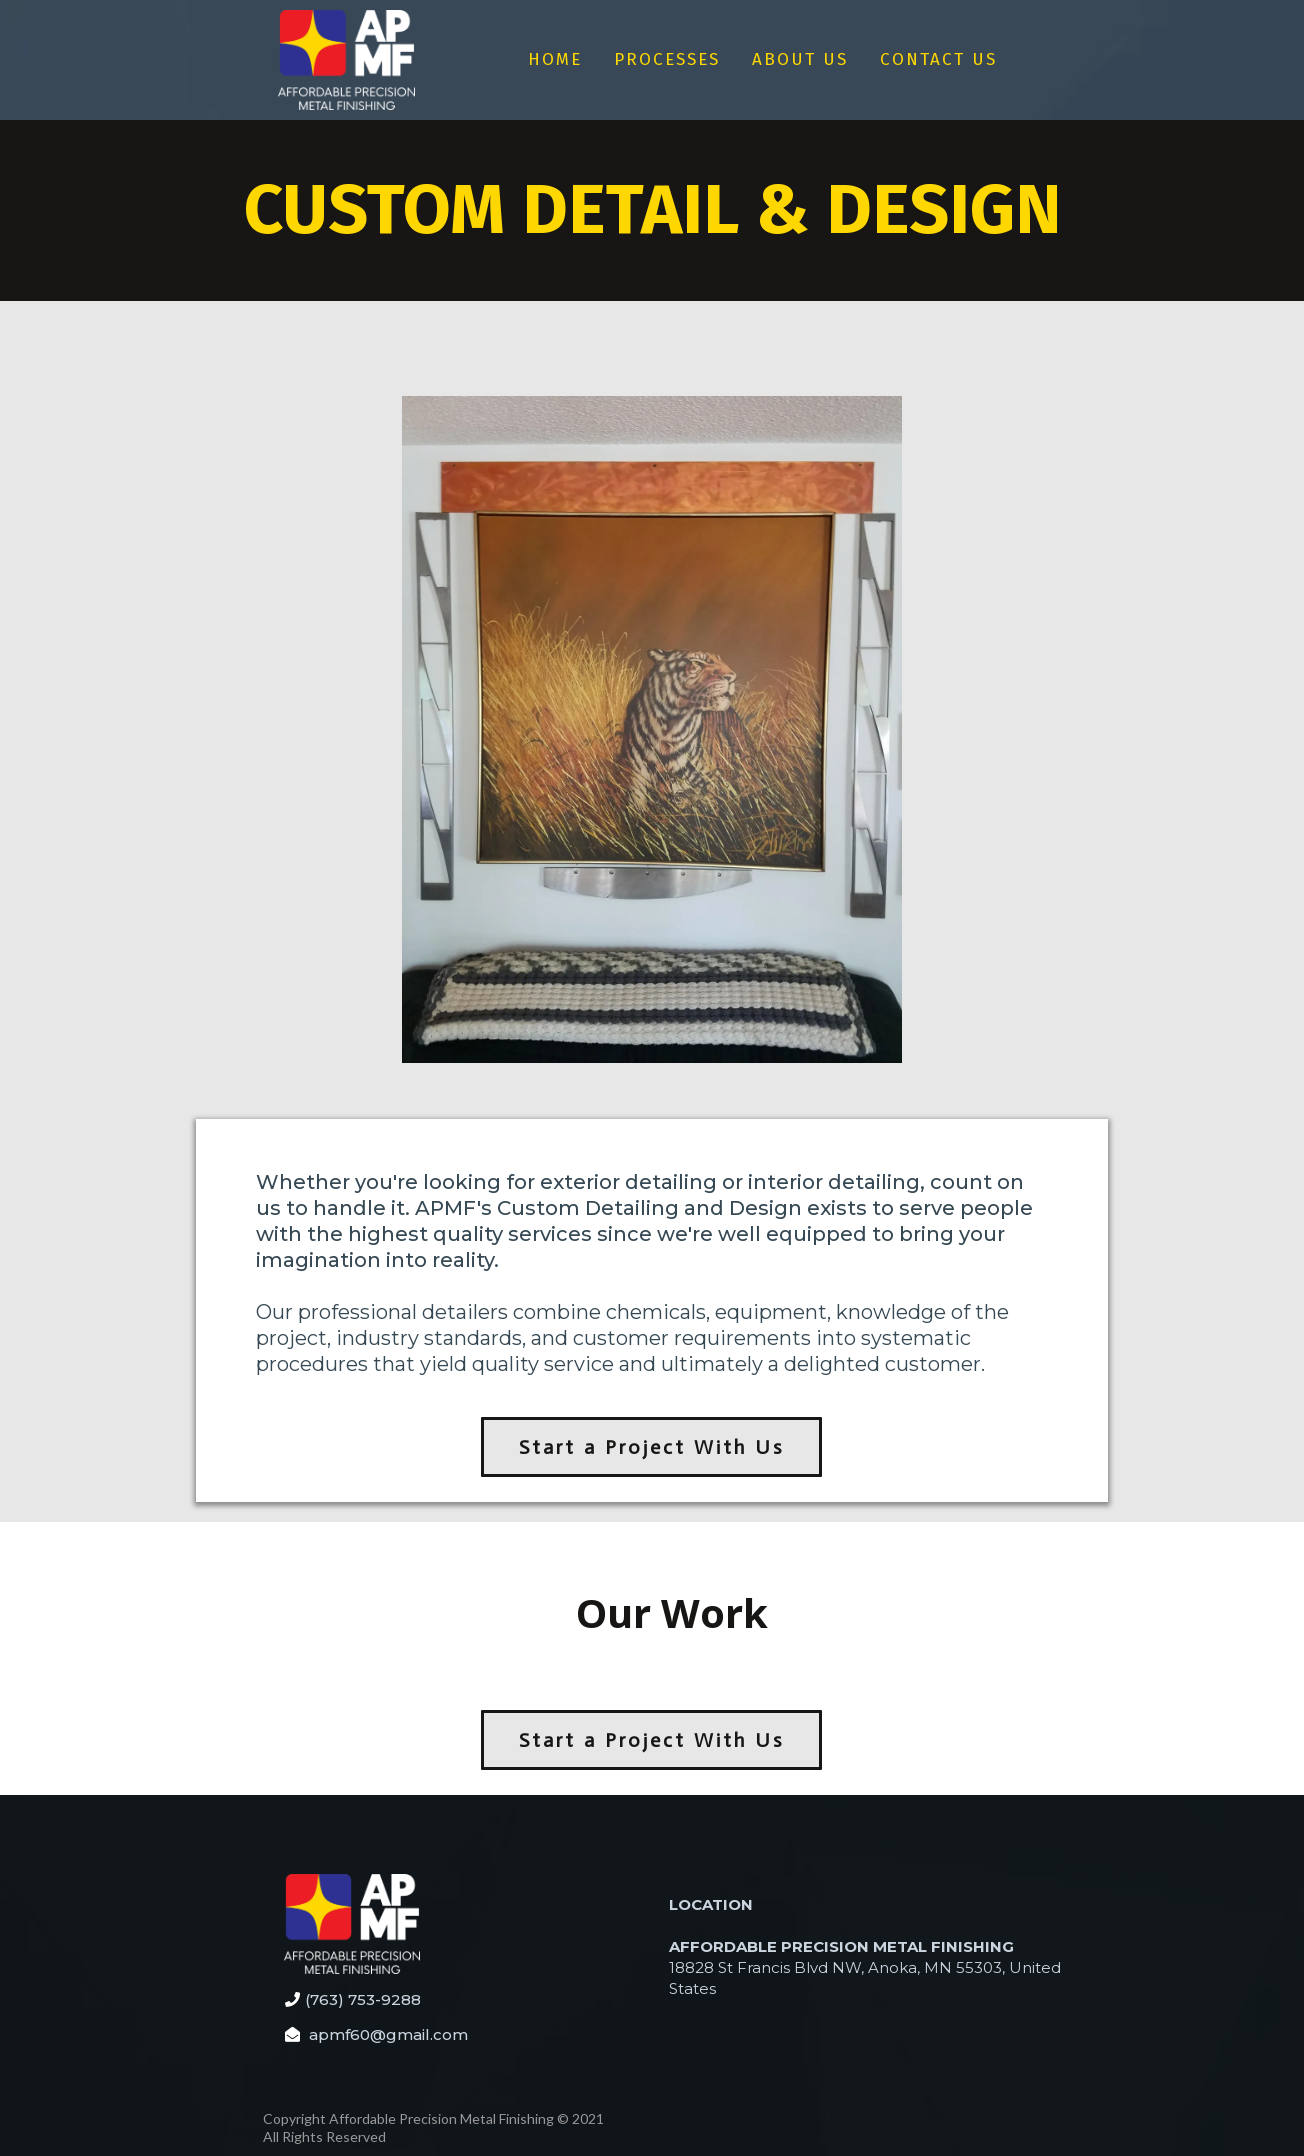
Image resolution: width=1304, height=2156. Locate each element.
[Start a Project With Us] (651, 1447)
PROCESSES (667, 59)
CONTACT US (938, 59)
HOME (555, 59)
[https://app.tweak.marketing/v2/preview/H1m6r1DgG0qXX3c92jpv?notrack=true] (346, 60)
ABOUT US (800, 59)
